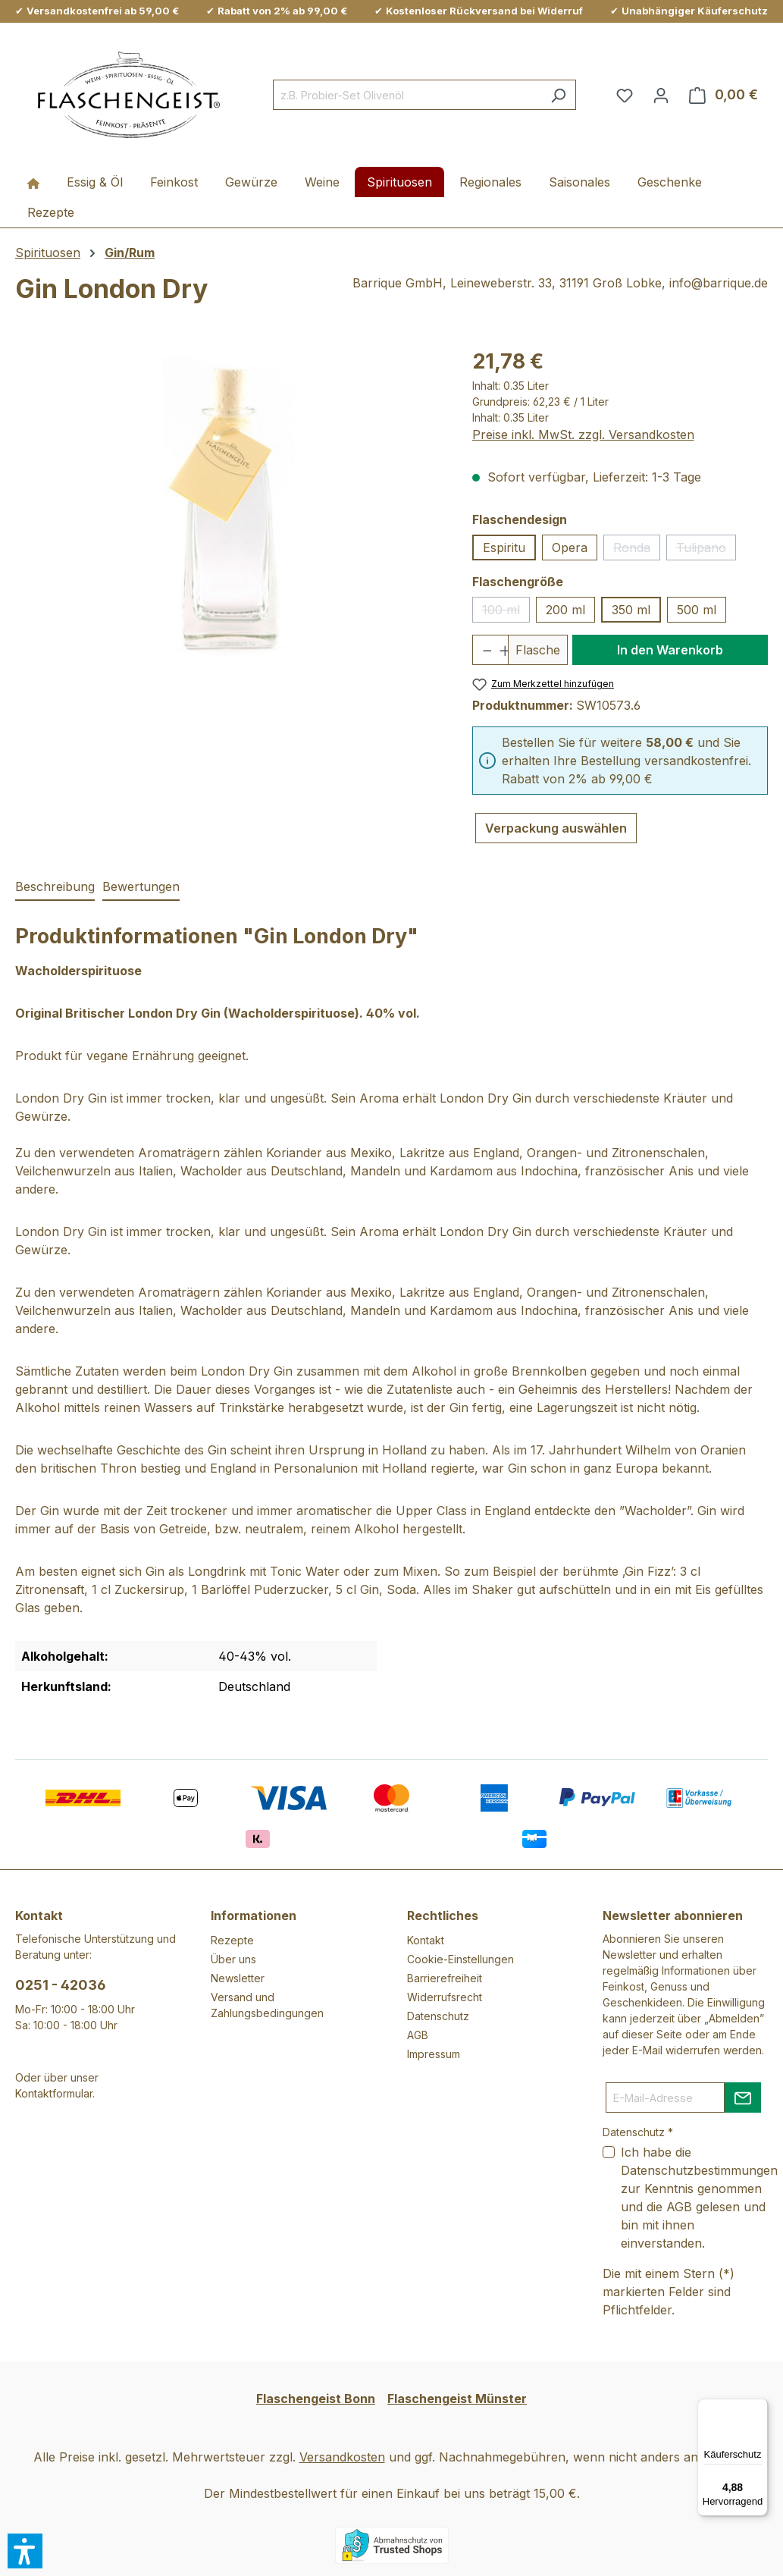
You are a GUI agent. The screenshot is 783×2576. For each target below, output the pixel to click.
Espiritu (504, 547)
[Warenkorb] (723, 95)
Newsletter (238, 1978)
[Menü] (759, 2408)
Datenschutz (438, 2016)
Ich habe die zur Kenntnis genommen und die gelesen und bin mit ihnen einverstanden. (699, 2198)
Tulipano (706, 550)
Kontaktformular (53, 2093)
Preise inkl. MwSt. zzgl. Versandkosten (583, 434)
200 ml (565, 609)
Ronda (636, 550)
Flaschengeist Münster (457, 2398)
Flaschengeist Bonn (315, 2398)
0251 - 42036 (60, 1985)
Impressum (433, 2053)
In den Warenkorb (670, 649)
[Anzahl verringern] (481, 650)
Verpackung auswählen (556, 828)
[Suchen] (558, 95)
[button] (25, 2551)
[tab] (55, 887)
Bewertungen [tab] (141, 886)
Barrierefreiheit (444, 1978)
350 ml (631, 609)
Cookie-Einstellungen (460, 1959)
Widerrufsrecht (444, 1997)
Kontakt (425, 1940)
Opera (569, 547)
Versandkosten (342, 2457)
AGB (417, 2034)
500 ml (696, 609)
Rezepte (232, 1940)
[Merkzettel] (624, 95)
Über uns (233, 1959)
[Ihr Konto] (661, 95)
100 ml (506, 612)
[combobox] (407, 95)
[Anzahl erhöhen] (499, 650)
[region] (228, 510)
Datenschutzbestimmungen (699, 2170)
